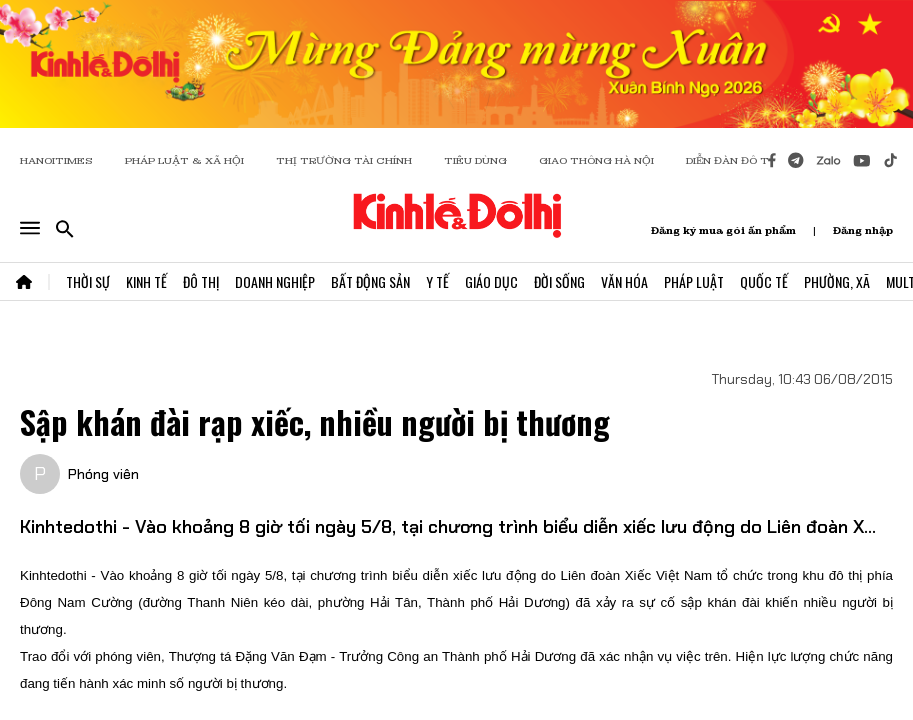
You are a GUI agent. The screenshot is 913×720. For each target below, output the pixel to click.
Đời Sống (559, 281)
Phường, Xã (837, 281)
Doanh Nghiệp (275, 281)
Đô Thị (201, 281)
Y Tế (437, 281)
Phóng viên (103, 474)
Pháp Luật (694, 281)
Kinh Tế (146, 281)
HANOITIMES (56, 160)
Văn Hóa (624, 281)
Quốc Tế (764, 281)
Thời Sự (88, 281)
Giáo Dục (491, 281)
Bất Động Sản (370, 281)
